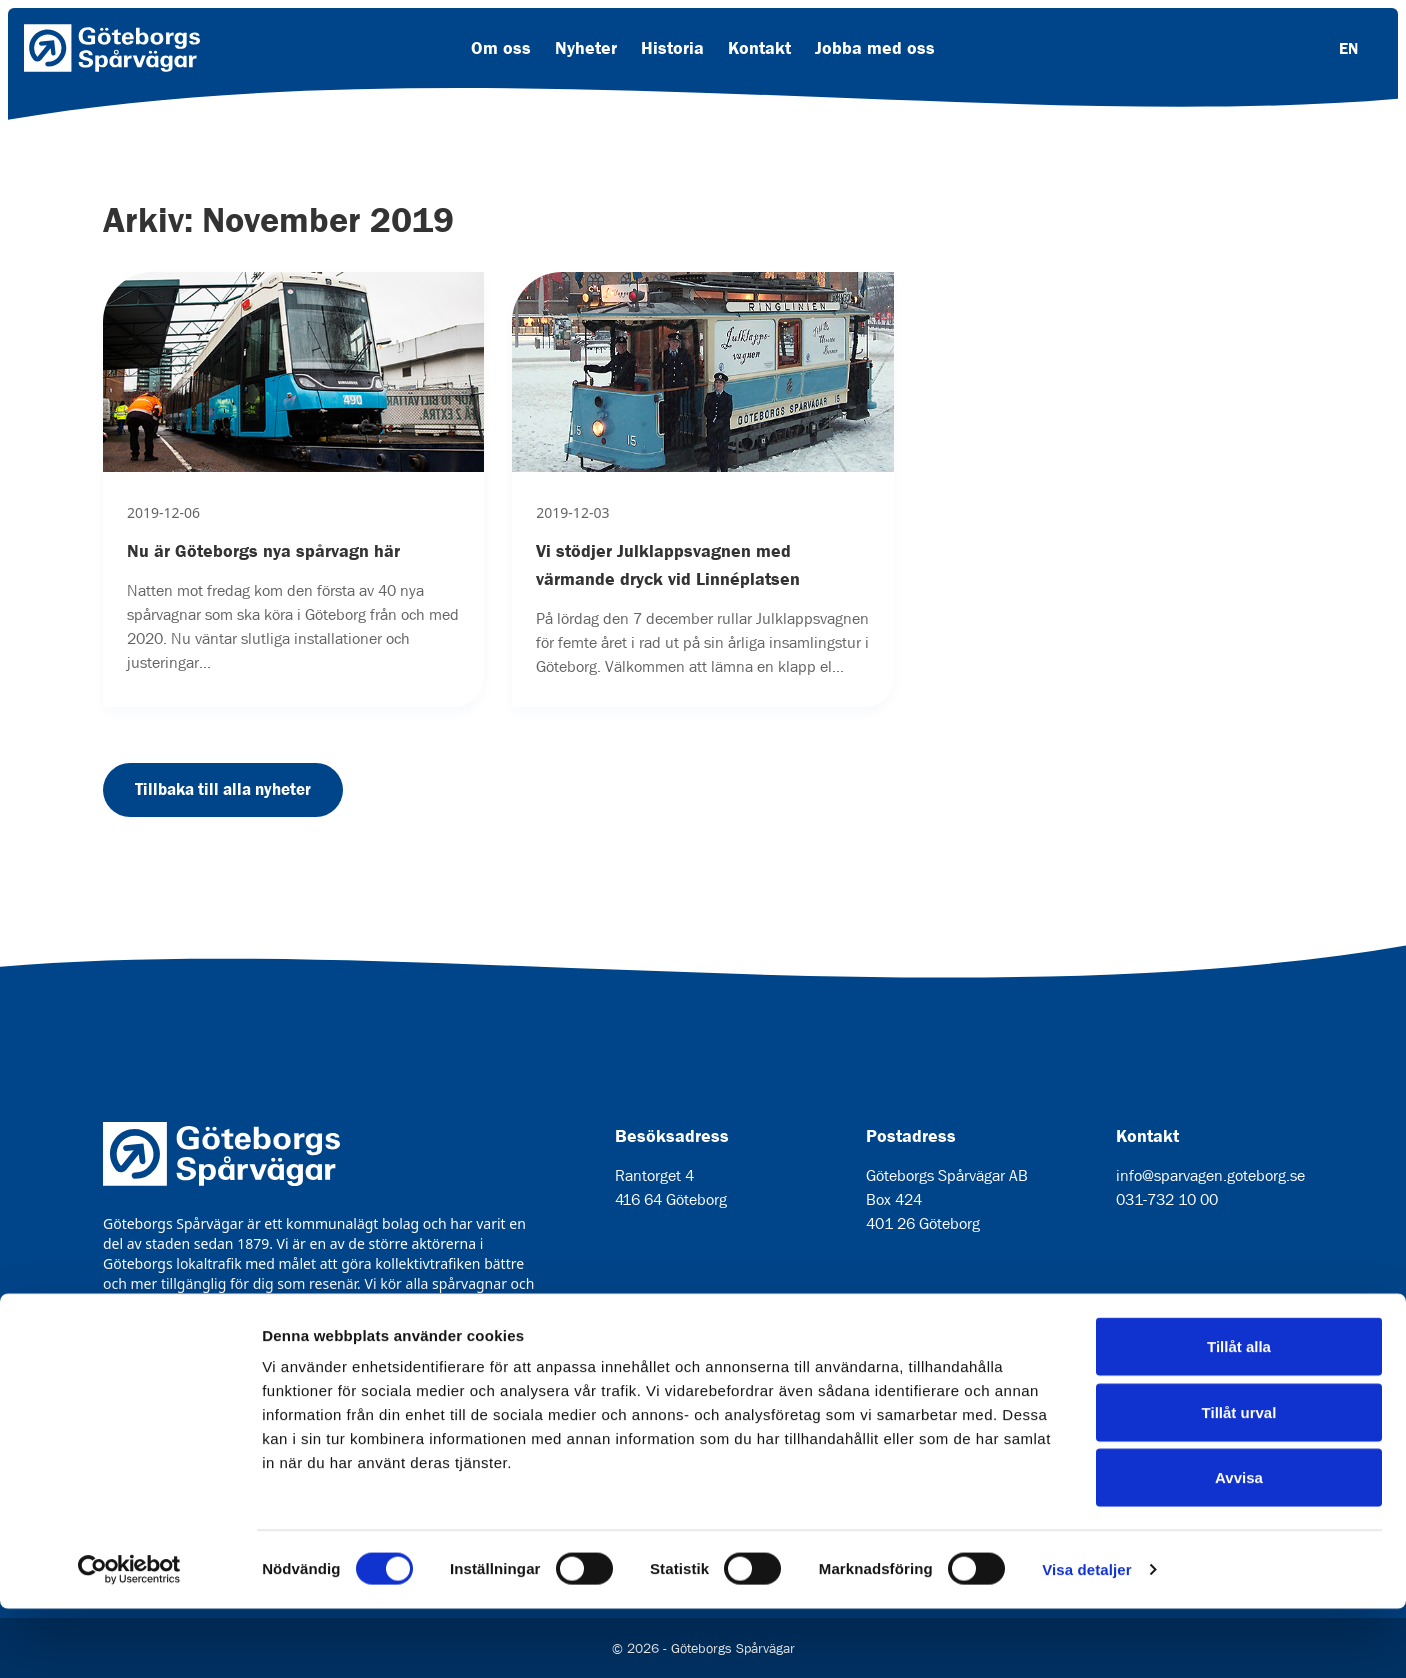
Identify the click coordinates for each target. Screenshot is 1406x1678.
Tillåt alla (1239, 1415)
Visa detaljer (1086, 1638)
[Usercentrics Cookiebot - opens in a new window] (129, 1639)
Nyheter (586, 48)
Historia (672, 48)
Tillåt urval (1239, 1481)
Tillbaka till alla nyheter (223, 789)
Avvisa (1239, 1546)
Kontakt (759, 48)
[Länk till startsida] (112, 48)
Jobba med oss (875, 48)
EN (1348, 48)
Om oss (501, 48)
